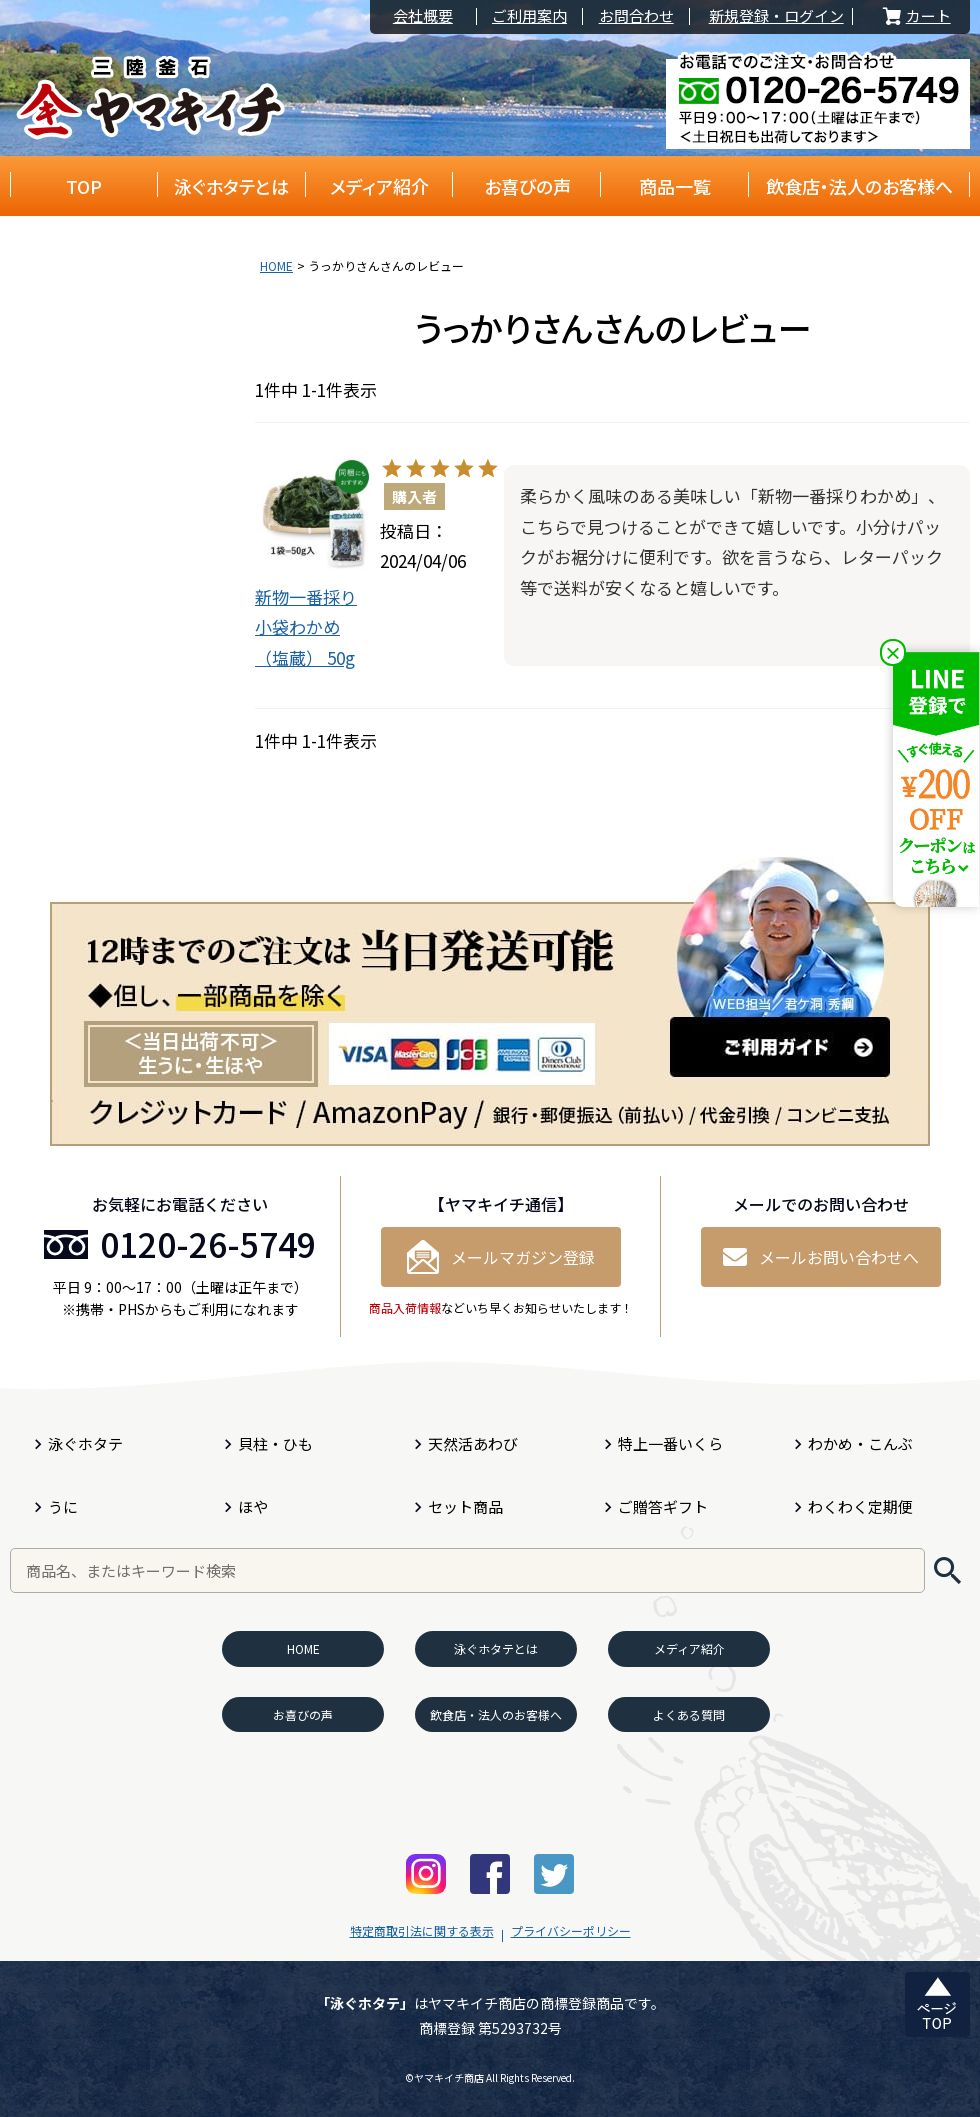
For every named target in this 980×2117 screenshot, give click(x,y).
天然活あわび (473, 1443)
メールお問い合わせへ (821, 1257)
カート (915, 16)
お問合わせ (636, 16)
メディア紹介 (379, 186)
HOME (276, 265)
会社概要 (423, 16)
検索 (947, 1570)
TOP (84, 186)
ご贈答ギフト (663, 1506)
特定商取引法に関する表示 (422, 1930)
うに (63, 1506)
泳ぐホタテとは (231, 186)
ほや (253, 1506)
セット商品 (465, 1506)
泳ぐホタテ (85, 1443)
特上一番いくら (670, 1443)
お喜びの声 (527, 186)
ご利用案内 (529, 16)
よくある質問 (689, 1714)
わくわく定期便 (860, 1506)
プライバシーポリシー (571, 1930)
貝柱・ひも (275, 1443)
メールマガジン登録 (501, 1257)
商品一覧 (675, 186)
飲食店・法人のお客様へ (859, 186)
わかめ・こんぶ (860, 1443)
